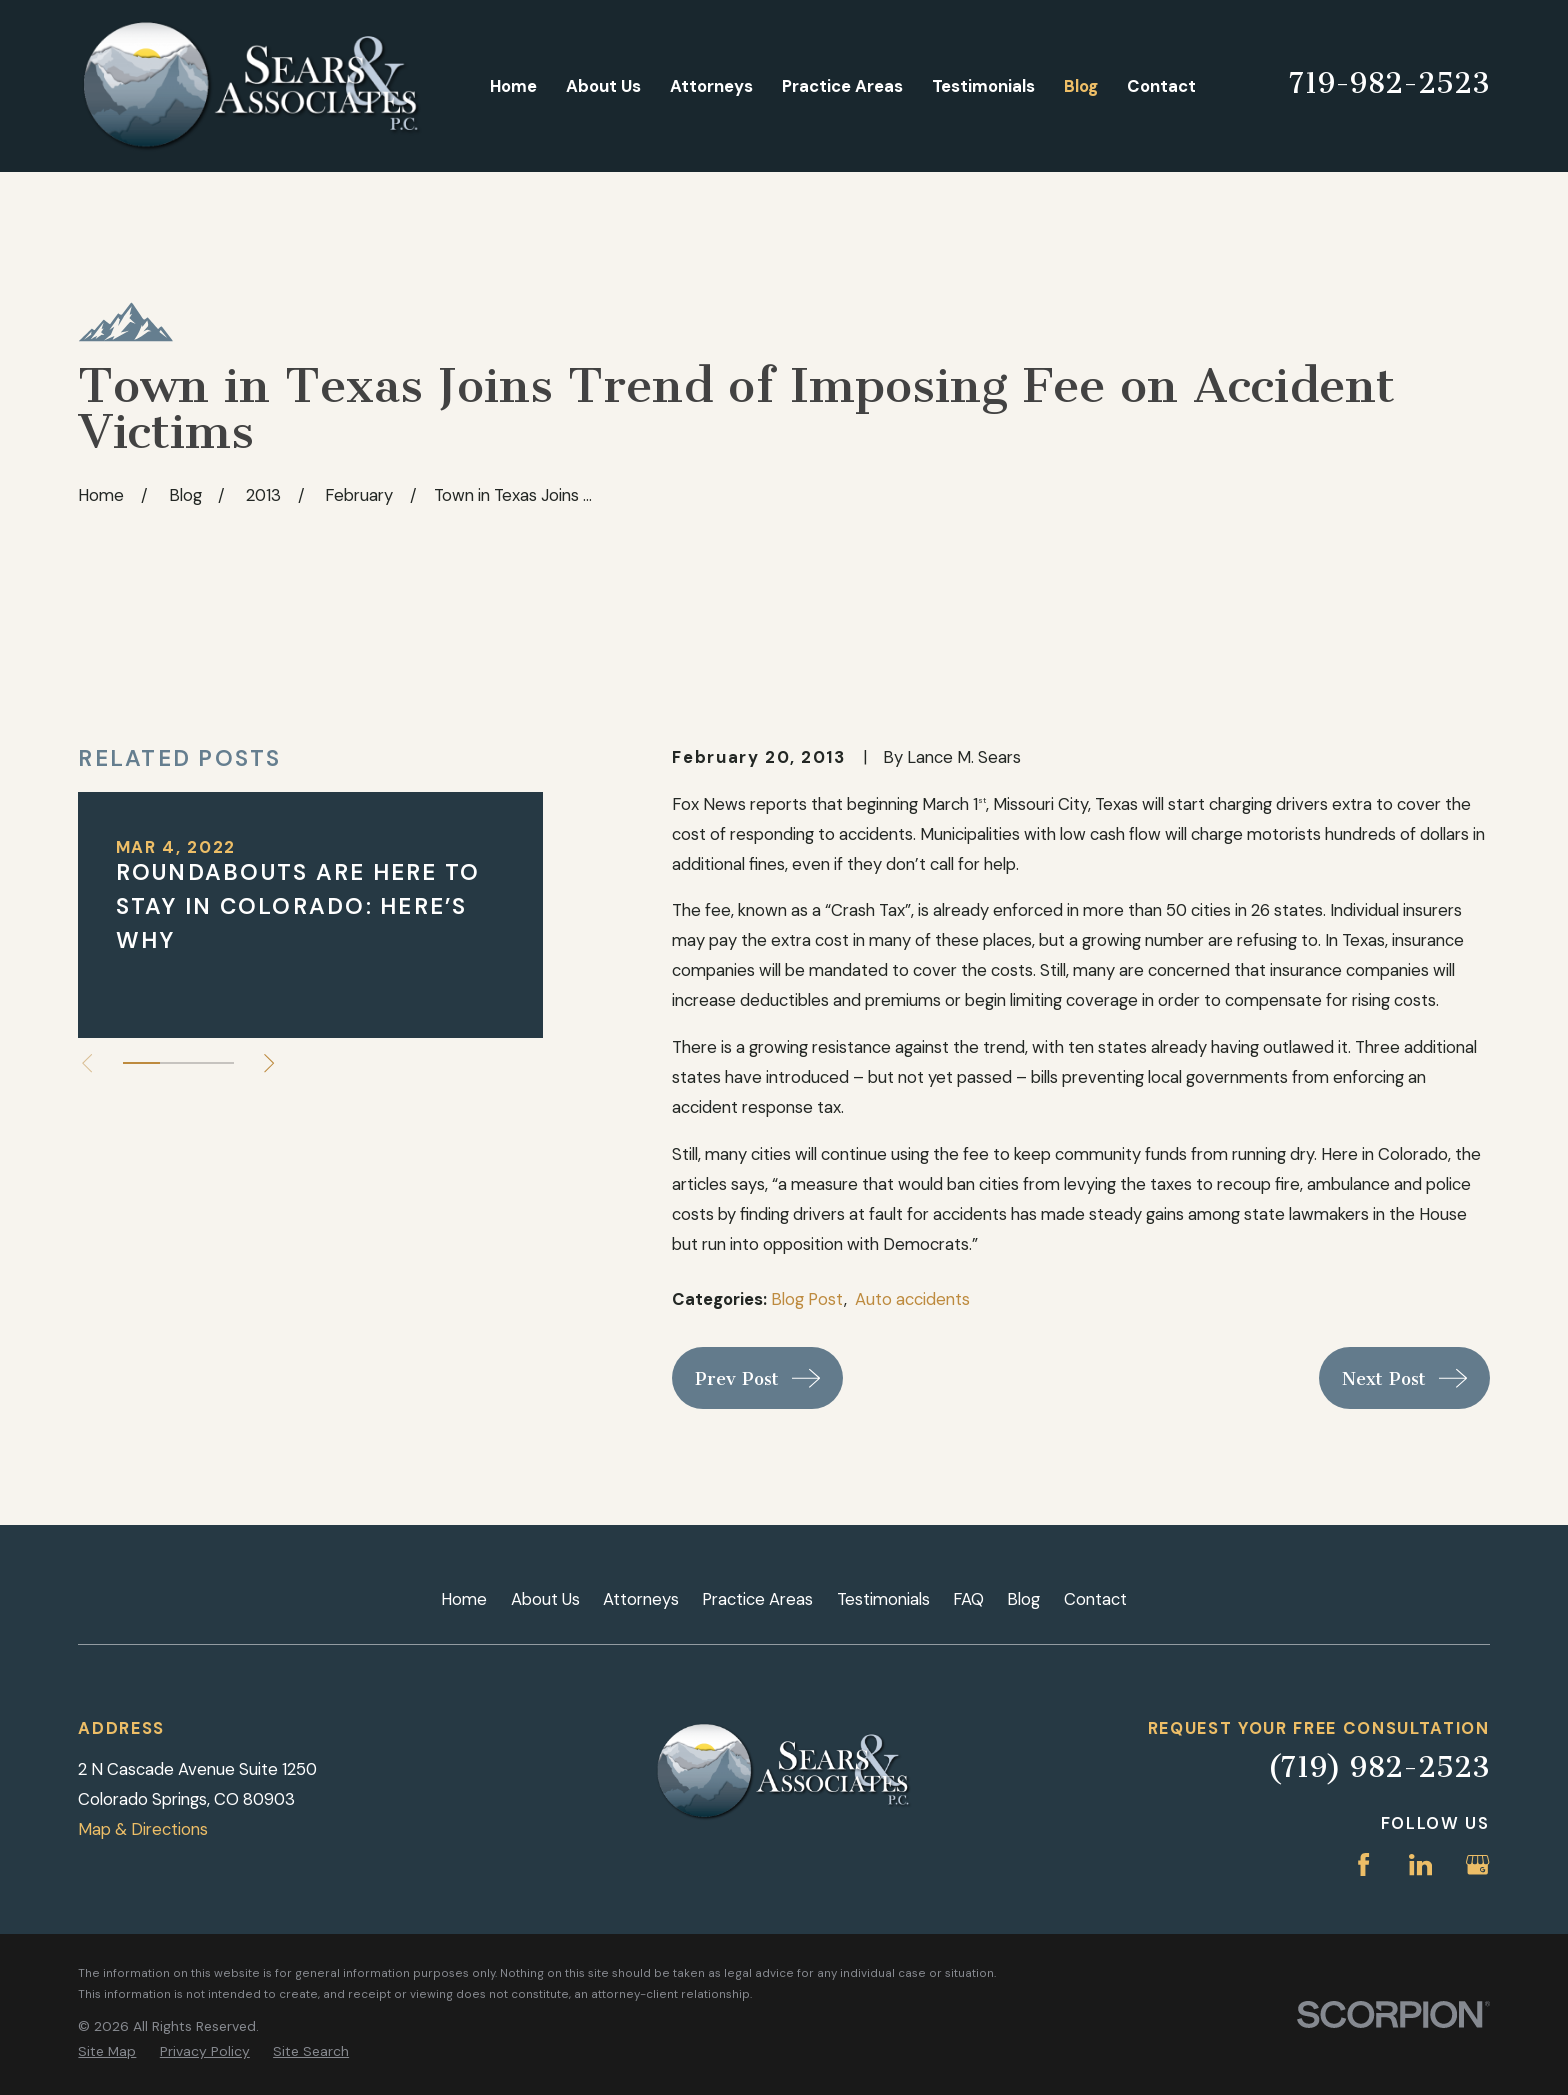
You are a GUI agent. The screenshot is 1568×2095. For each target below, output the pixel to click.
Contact (1095, 1599)
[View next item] (269, 1063)
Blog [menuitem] (1081, 86)
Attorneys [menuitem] (711, 86)
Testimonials (883, 1599)
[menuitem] (107, 2051)
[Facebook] (1363, 1864)
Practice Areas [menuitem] (842, 86)
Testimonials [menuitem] (983, 86)
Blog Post (807, 1299)
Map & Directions (143, 1829)
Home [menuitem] (513, 86)
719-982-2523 (1389, 83)
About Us (545, 1599)
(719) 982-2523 (1378, 1767)
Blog (1023, 1599)
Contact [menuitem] (1161, 86)
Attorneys (641, 1599)
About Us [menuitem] (603, 86)
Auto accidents (912, 1299)
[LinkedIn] (1420, 1864)
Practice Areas (757, 1599)
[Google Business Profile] (1477, 1864)
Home (464, 1599)
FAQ (968, 1599)
